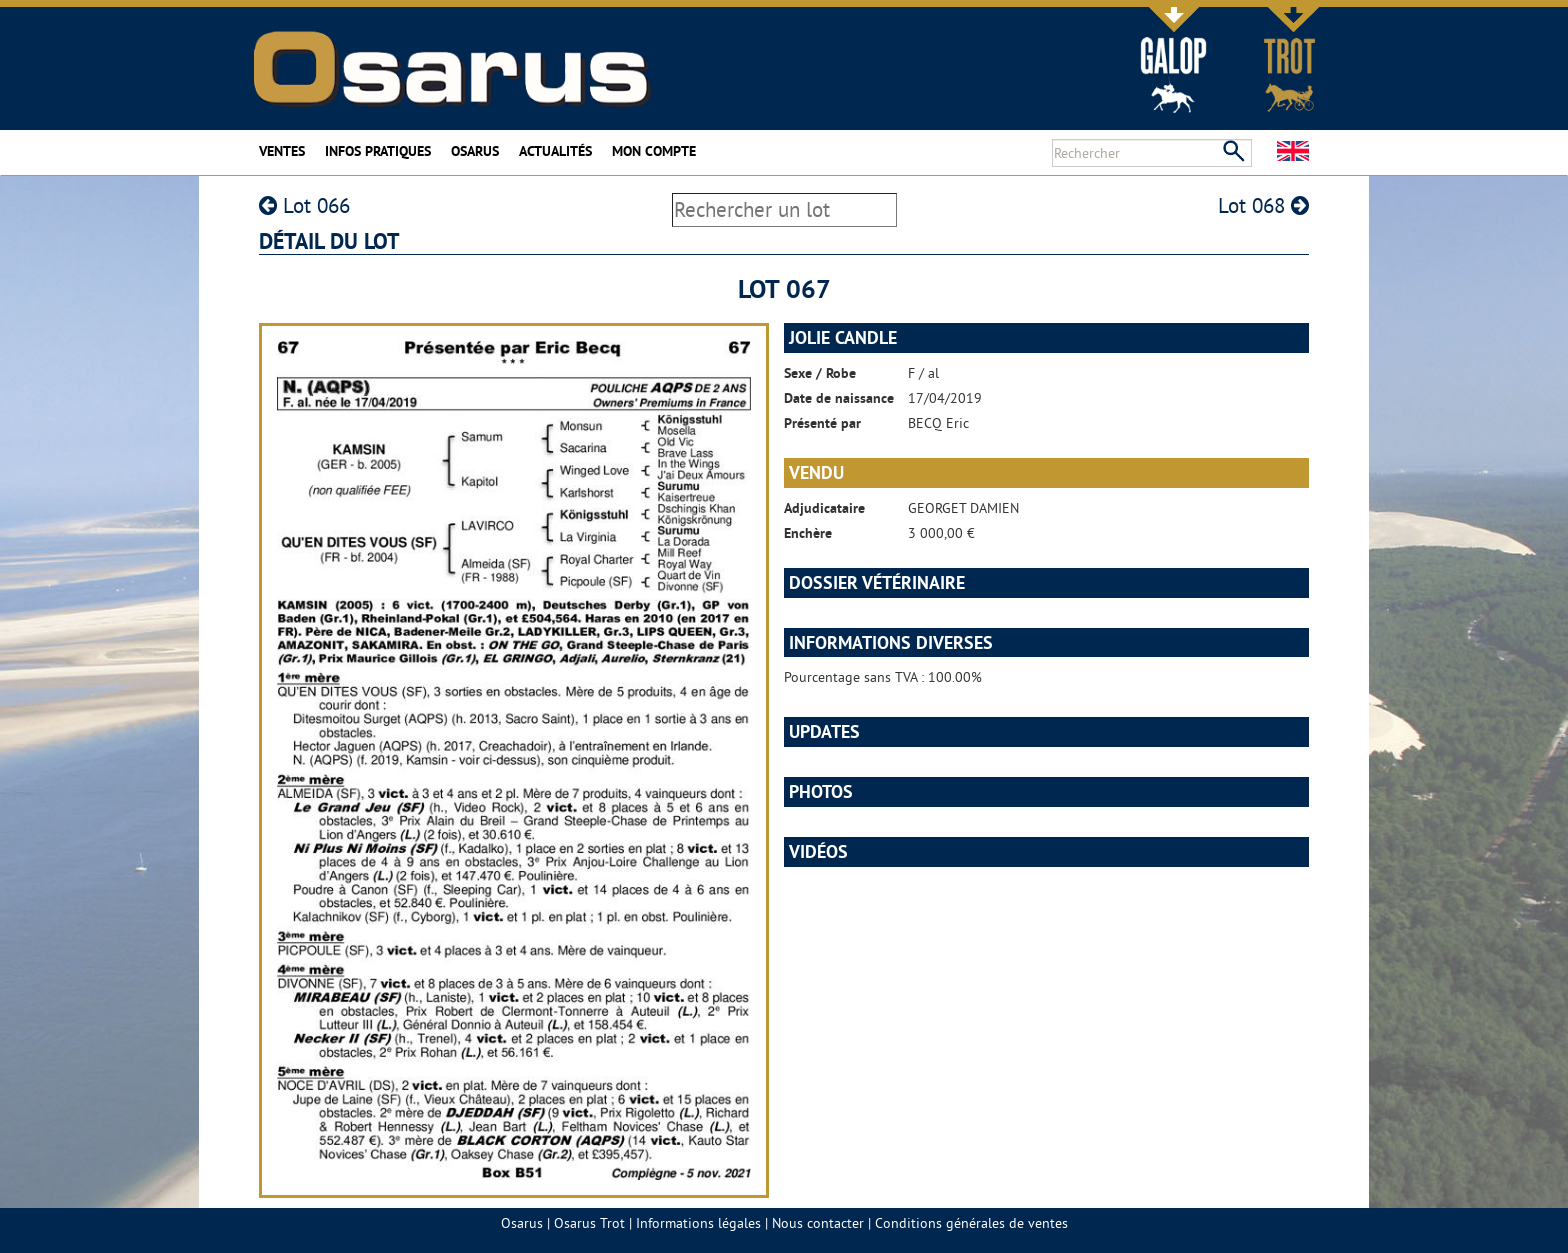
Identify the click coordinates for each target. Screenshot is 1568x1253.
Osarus (475, 151)
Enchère (808, 533)
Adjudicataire (824, 508)
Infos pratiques (378, 151)
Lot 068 (1263, 205)
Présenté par (822, 423)
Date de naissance (839, 398)
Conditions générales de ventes (971, 1223)
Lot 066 (304, 205)
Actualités (555, 151)
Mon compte (654, 151)
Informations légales (698, 1223)
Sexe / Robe (820, 373)
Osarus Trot (589, 1223)
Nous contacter (818, 1223)
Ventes (282, 151)
